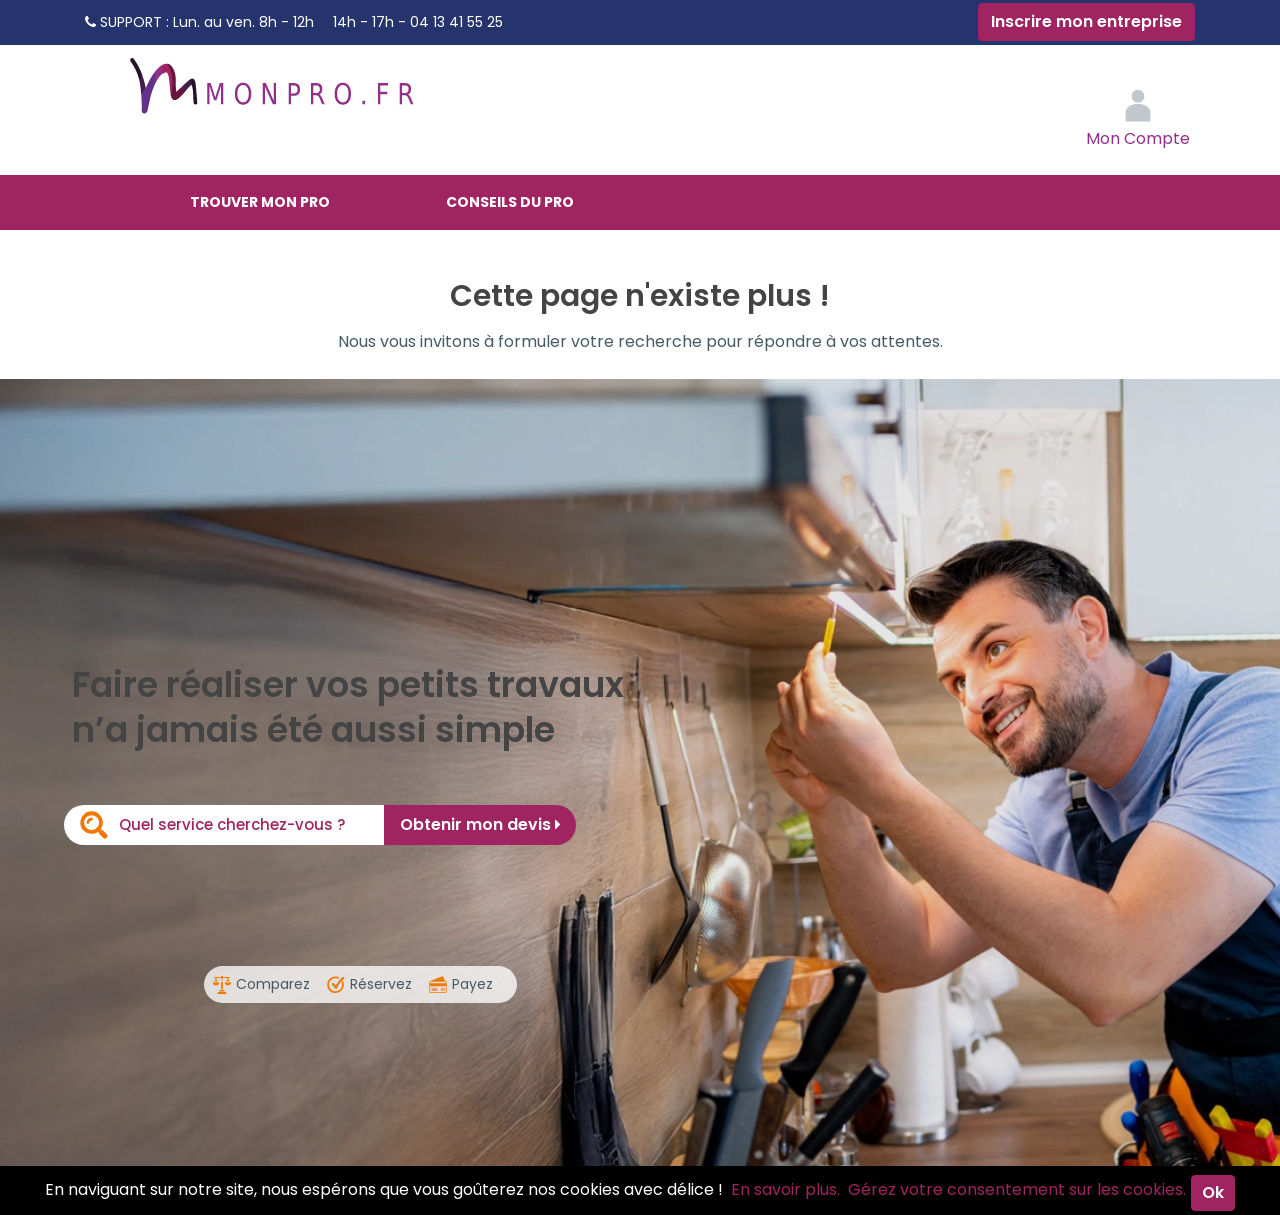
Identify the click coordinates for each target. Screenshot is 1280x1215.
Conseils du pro (510, 202)
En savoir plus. (785, 1189)
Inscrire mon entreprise (1086, 21)
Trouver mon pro (260, 202)
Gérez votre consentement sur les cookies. (1017, 1189)
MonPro (270, 95)
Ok (1213, 1192)
